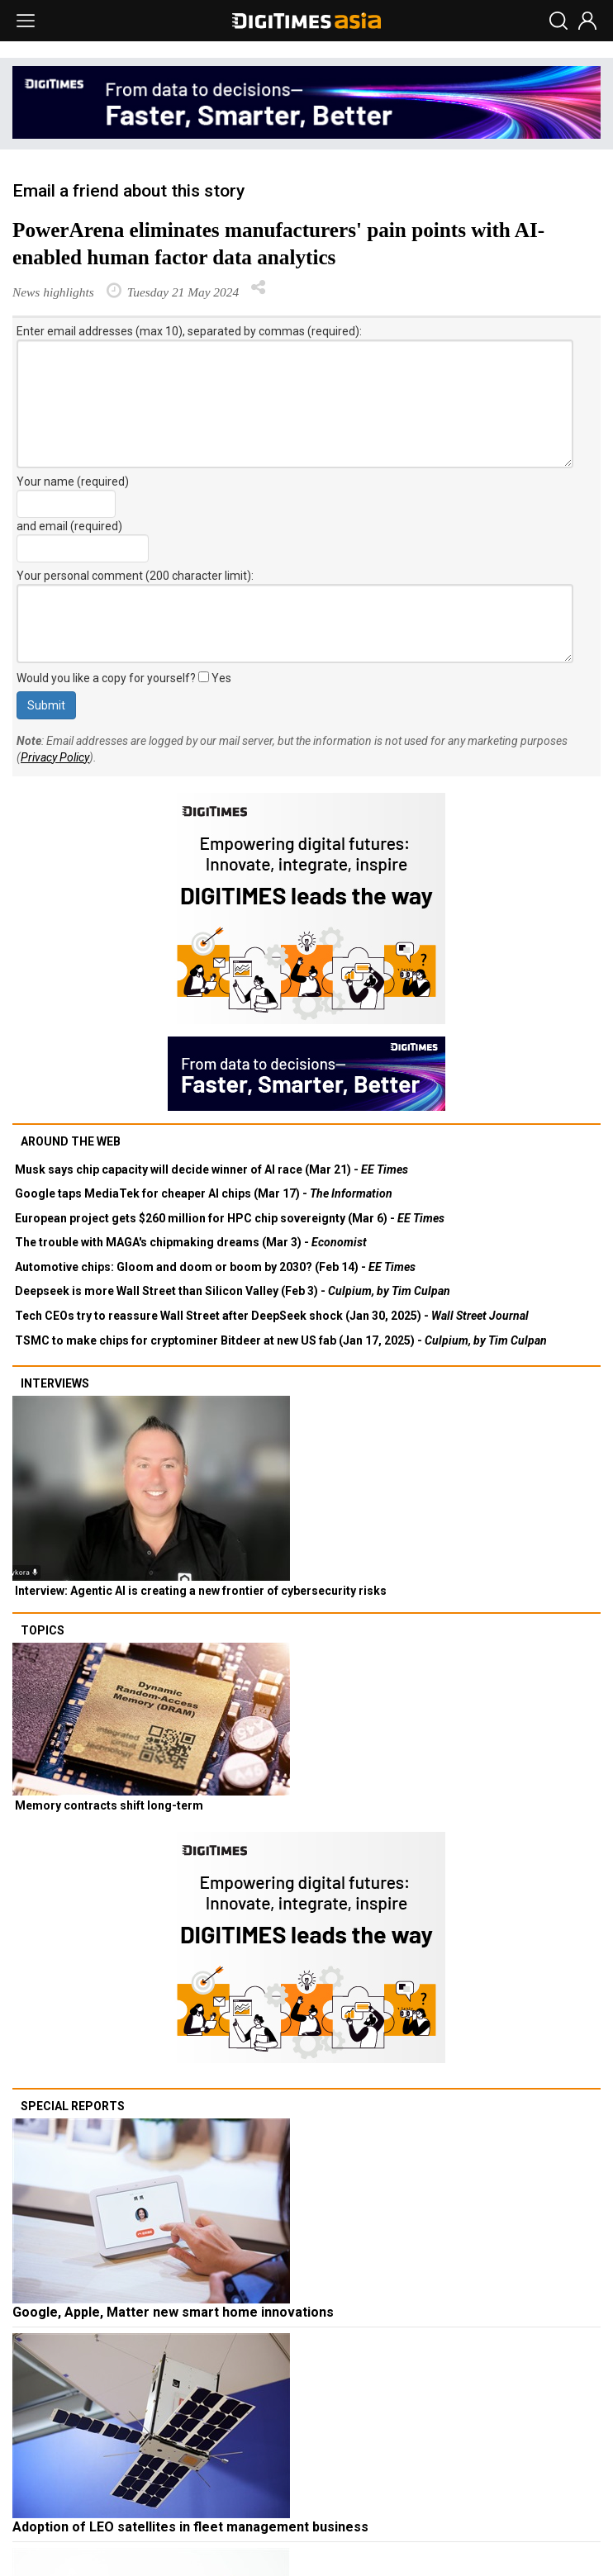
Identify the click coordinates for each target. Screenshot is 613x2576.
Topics (42, 1630)
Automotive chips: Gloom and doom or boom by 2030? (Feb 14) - (215, 1267)
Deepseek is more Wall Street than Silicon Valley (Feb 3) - (232, 1290)
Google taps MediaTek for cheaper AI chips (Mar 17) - (203, 1193)
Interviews (55, 1383)
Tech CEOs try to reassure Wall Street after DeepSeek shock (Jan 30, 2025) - (272, 1315)
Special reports (73, 2106)
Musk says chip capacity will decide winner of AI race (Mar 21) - (211, 1169)
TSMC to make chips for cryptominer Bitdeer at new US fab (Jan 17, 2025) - (281, 1340)
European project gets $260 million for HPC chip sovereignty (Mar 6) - (229, 1218)
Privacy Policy (55, 757)
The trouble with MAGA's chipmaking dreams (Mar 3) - (191, 1242)
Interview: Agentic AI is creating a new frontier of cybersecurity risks (201, 1590)
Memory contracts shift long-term (109, 1805)
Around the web (71, 1141)
